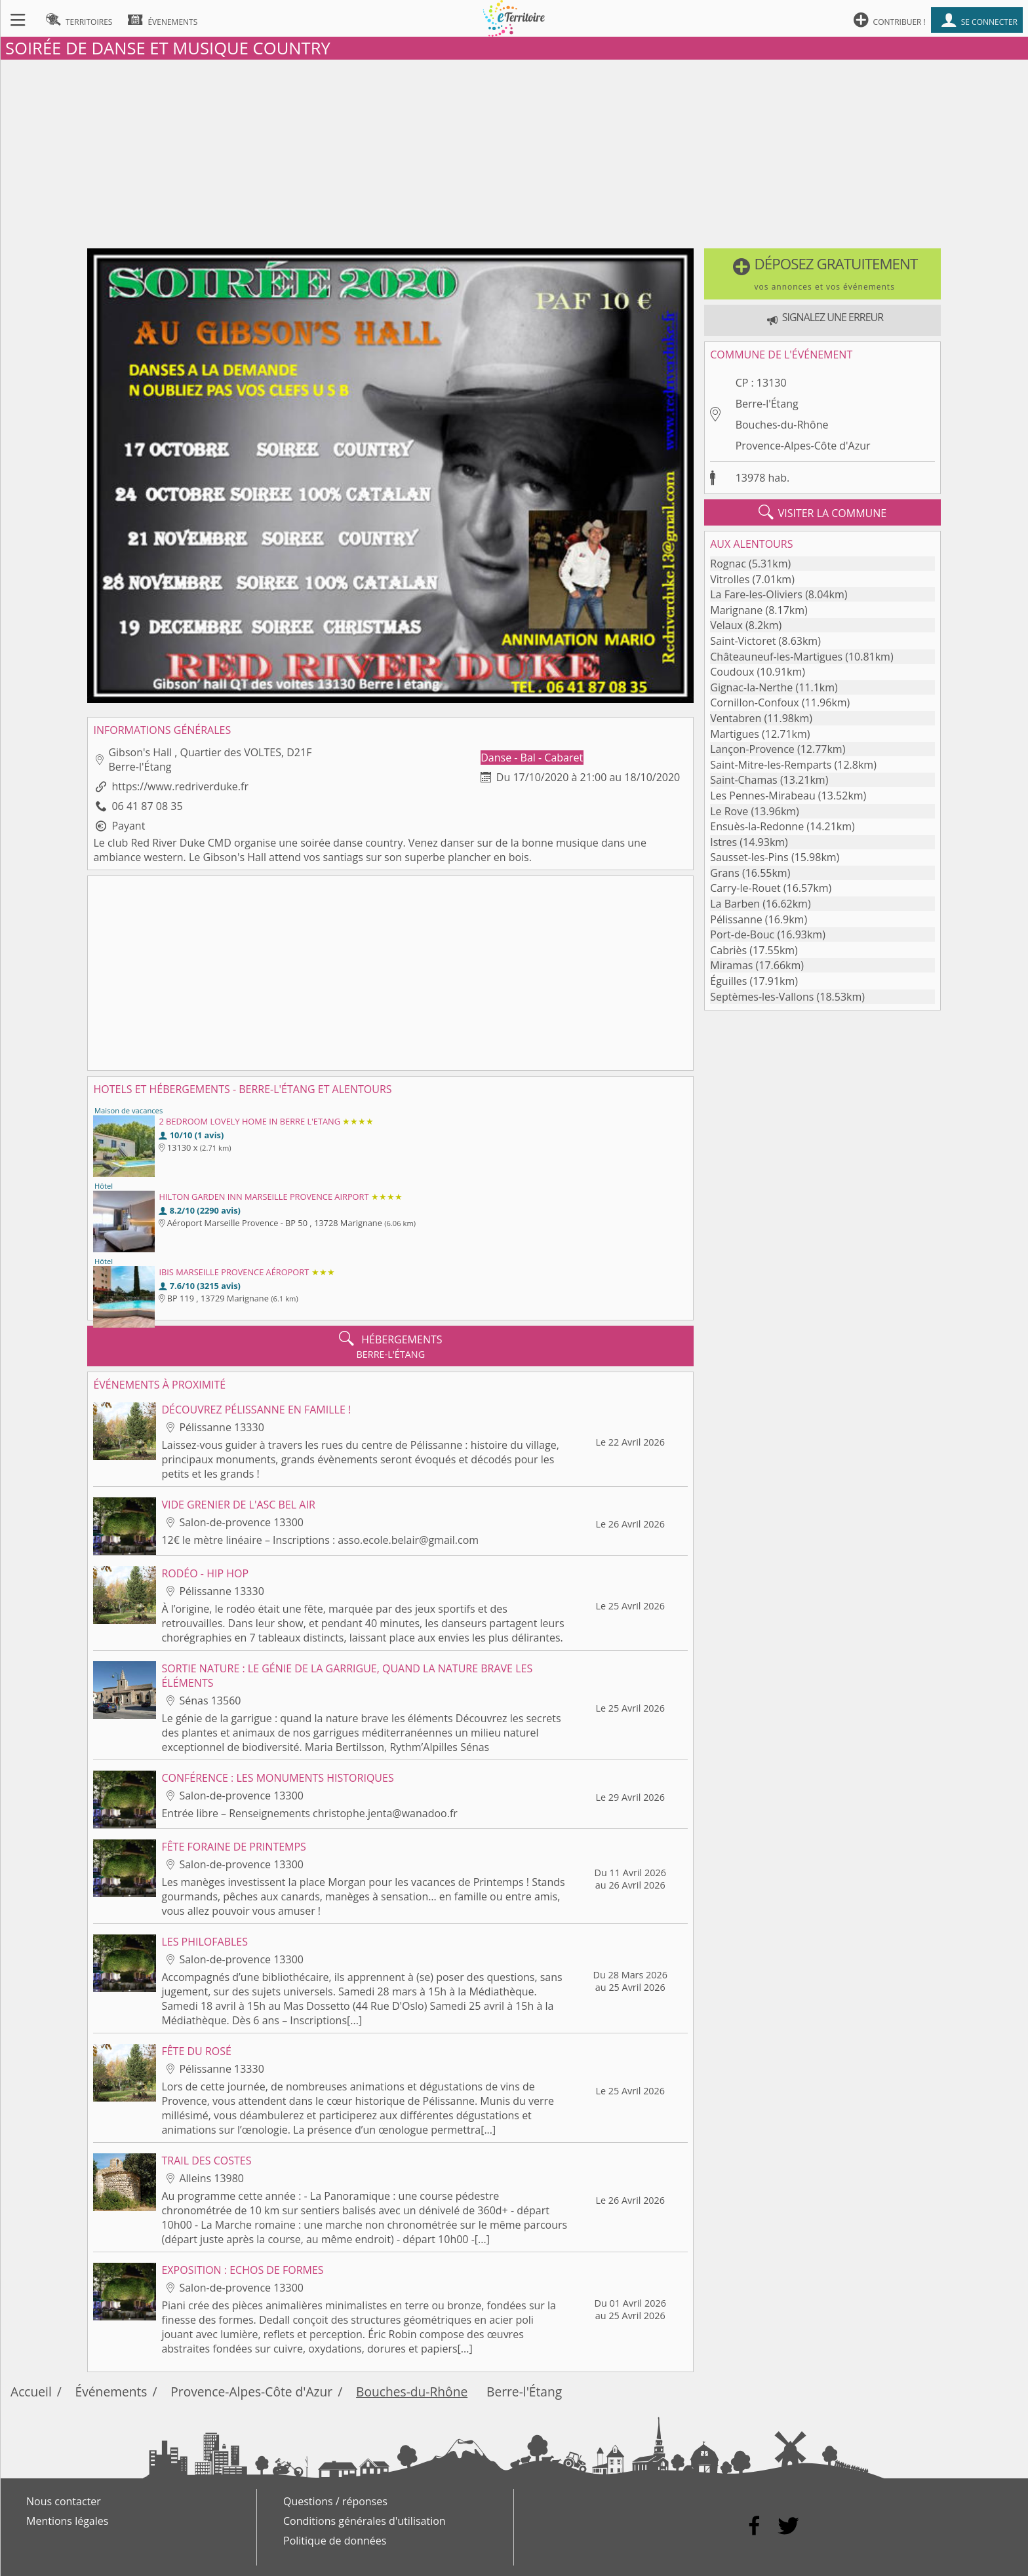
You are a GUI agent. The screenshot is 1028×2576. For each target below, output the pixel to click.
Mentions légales (67, 2521)
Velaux (726, 625)
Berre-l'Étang (767, 403)
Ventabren (735, 718)
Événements (111, 2391)
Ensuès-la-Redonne (757, 826)
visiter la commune (823, 512)
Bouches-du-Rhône (782, 424)
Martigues (734, 734)
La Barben (735, 903)
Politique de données (334, 2540)
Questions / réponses (335, 2501)
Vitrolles (729, 579)
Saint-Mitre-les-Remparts (770, 765)
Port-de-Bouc (742, 934)
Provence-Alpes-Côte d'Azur (803, 445)
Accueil (31, 2391)
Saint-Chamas (743, 780)
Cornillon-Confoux (754, 702)
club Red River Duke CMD (169, 843)
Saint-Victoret (743, 641)
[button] (822, 273)
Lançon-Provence (752, 749)
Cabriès (728, 950)
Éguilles (728, 981)
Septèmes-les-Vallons (762, 997)
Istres (723, 842)
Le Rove (729, 811)
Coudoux (732, 671)
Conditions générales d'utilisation (364, 2521)
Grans (725, 873)
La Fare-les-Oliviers (756, 594)
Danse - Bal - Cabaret (532, 757)
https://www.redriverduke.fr (179, 786)
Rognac (728, 563)
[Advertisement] (514, 151)
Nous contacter (63, 2501)
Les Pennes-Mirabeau (762, 795)
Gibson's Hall (234, 857)
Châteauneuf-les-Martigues (776, 656)
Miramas (731, 965)
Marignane (736, 610)
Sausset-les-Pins (749, 857)
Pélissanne (736, 919)
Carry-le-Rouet (745, 888)
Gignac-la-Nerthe (751, 687)
